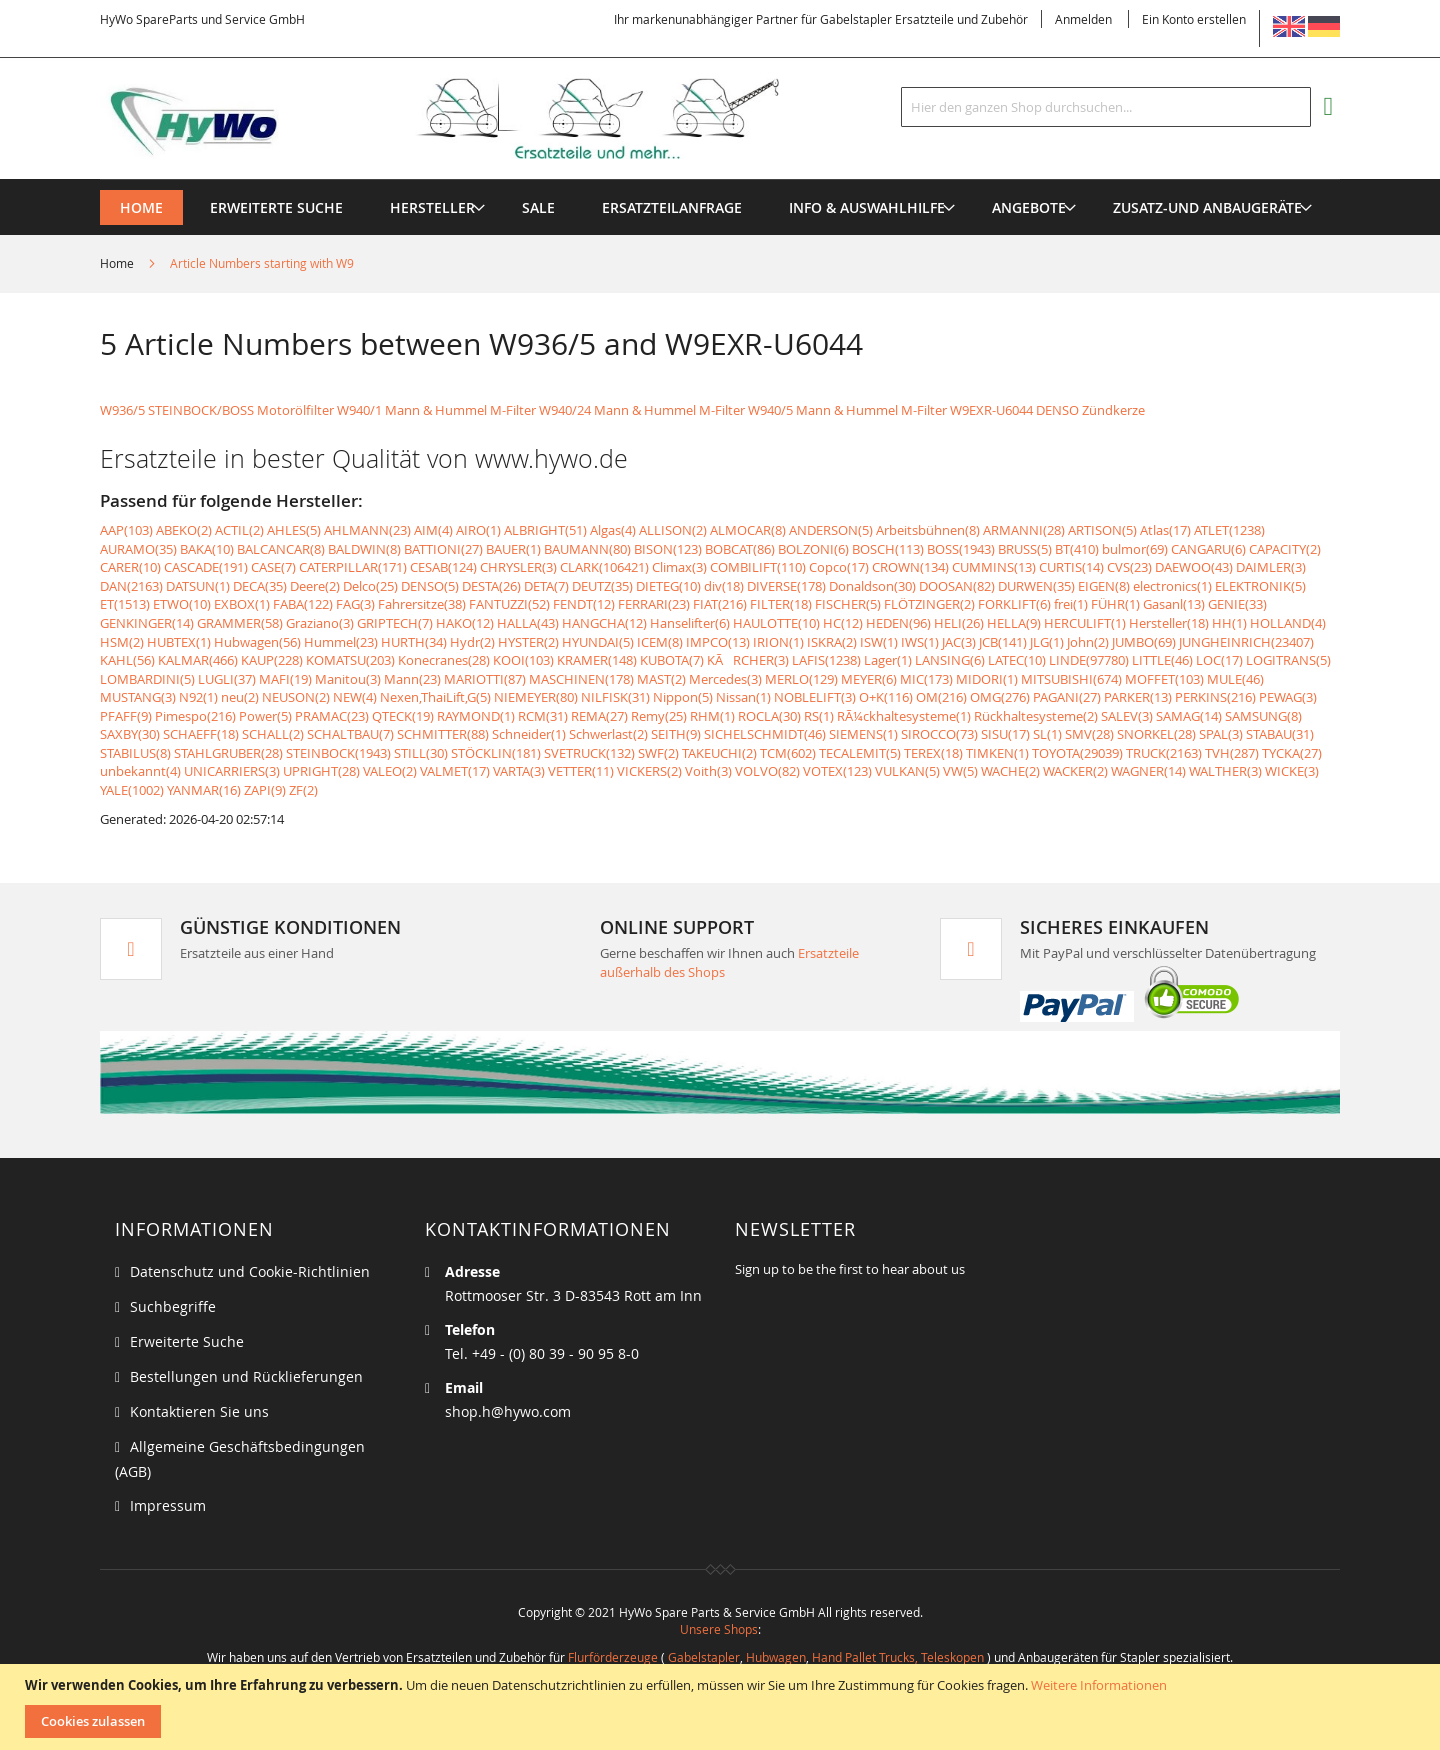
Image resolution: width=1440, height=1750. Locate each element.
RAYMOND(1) (476, 716)
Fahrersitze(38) (422, 604)
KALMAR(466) (198, 660)
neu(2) (240, 697)
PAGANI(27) (1067, 697)
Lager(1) (888, 660)
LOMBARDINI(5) (147, 679)
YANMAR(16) (204, 790)
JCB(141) (1003, 642)
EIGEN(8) (1104, 586)
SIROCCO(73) (939, 734)
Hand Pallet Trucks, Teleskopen (898, 1657)
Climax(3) (679, 567)
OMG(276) (1000, 697)
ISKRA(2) (832, 642)
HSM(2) (122, 642)
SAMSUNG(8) (1263, 716)
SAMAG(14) (1189, 716)
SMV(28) (1089, 734)
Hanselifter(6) (690, 623)
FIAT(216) (720, 604)
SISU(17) (1005, 734)
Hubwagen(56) (257, 642)
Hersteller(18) (1169, 623)
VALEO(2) (390, 771)
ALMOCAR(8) (748, 530)
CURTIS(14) (1071, 567)
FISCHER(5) (848, 604)
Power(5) (265, 716)
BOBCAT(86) (740, 549)
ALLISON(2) (673, 530)
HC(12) (843, 623)
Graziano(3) (320, 623)
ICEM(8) (660, 642)
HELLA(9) (1014, 623)
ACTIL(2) (239, 530)
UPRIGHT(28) (321, 771)
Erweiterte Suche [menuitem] (276, 207)
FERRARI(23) (654, 604)
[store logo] (472, 119)
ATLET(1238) (1229, 530)
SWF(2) (658, 753)
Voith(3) (708, 771)
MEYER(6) (869, 679)
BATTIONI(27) (443, 549)
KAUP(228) (272, 660)
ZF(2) (303, 790)
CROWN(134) (910, 567)
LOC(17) (1219, 660)
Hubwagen (776, 1657)
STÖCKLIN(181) (496, 753)
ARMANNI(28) (1024, 530)
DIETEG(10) (668, 586)
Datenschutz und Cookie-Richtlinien (250, 1271)
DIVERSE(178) (786, 586)
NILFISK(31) (615, 697)
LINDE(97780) (1089, 660)
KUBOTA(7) (672, 660)
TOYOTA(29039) (1077, 753)
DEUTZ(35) (602, 586)
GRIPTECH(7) (395, 623)
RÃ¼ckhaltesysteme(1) (904, 716)
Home (118, 263)
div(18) (724, 586)
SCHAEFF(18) (201, 734)
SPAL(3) (1221, 734)
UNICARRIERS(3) (232, 771)
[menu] (720, 179)
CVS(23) (1129, 567)
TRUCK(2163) (1164, 753)
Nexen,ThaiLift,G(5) (435, 697)
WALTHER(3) (1225, 771)
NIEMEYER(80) (536, 697)
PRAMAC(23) (332, 716)
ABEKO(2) (184, 530)
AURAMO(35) (138, 549)
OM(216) (941, 697)
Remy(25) (659, 716)
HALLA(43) (528, 623)
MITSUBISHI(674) (1071, 679)
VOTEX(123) (837, 771)
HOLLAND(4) (1288, 623)
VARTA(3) (519, 771)
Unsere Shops (719, 1629)
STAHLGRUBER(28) (228, 753)
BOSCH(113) (888, 549)
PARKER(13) (1138, 697)
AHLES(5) (294, 530)
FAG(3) (355, 604)
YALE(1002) (132, 790)
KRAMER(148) (597, 660)
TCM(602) (788, 753)
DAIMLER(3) (1271, 567)
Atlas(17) (1165, 530)
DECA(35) (260, 586)
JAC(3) (959, 642)
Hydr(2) (472, 642)
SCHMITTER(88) (443, 734)
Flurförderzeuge (613, 1657)
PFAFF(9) (126, 716)
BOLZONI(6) (813, 549)
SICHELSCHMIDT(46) (765, 734)
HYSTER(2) (528, 642)
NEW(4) (355, 697)
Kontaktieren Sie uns (199, 1411)
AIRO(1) (478, 530)
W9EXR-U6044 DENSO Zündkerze (1047, 410)
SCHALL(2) (273, 734)
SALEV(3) (1127, 716)
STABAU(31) (1280, 734)
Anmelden (1083, 19)
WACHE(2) (1010, 771)
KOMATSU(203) (350, 660)
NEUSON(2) (296, 697)
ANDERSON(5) (831, 530)
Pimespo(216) (195, 716)
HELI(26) (959, 623)
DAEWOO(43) (1194, 567)
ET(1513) (125, 604)
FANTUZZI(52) (509, 604)
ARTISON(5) (1102, 530)
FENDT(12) (584, 604)
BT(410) (1077, 549)
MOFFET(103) (1164, 679)
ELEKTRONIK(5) (1260, 586)
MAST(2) (661, 679)
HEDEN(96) (898, 623)
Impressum (168, 1505)
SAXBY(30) (130, 734)
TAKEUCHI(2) (719, 753)
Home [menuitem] (141, 207)
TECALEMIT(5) (860, 753)
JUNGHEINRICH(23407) (1246, 642)
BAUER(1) (513, 549)
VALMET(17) (455, 771)
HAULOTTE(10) (776, 623)
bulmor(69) (1135, 549)
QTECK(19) (403, 716)
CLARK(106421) (604, 567)
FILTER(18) (781, 604)
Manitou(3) (348, 679)
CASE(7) (273, 567)
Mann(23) (412, 679)
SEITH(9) (676, 734)
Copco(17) (839, 567)
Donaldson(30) (872, 586)
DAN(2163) (131, 586)
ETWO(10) (182, 604)
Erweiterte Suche (187, 1341)
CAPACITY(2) (1285, 549)
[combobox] (1106, 107)
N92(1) (198, 697)
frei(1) (1071, 604)
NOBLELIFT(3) (815, 697)
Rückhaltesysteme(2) (1036, 716)
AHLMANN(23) (367, 530)
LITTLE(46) (1162, 660)
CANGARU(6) (1208, 549)
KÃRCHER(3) (748, 660)
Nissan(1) (743, 697)
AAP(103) (126, 530)
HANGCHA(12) (604, 623)
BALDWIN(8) (364, 549)
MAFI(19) (285, 679)
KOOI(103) (523, 660)
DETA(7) (546, 586)
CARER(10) (130, 567)
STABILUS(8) (135, 753)
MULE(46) (1235, 679)
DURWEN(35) (1036, 586)
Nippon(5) (683, 697)
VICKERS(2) (649, 771)
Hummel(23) (341, 642)
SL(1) (1047, 734)
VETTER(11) (581, 771)
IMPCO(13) (718, 642)
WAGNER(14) (1148, 771)
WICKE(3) (1292, 771)
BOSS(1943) (961, 549)
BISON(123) (668, 549)
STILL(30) (421, 753)
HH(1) (1229, 623)
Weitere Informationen (1099, 1685)
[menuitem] (432, 207)
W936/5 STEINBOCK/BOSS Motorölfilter (217, 410)
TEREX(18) (933, 753)
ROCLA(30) (769, 716)
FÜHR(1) (1115, 604)
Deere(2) (315, 586)
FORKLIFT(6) (1014, 604)
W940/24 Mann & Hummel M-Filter (642, 410)
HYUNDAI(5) (598, 642)
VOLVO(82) (767, 771)
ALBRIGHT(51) (545, 530)
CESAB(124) (443, 567)
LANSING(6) (950, 660)
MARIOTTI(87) (485, 679)
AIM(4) (433, 530)
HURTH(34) (414, 642)
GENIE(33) (1237, 604)
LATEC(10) (1017, 660)
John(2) (1088, 642)
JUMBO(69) (1144, 642)
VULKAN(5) (907, 771)
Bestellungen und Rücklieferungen (246, 1376)
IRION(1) (778, 642)
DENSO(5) (430, 586)
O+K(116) (886, 697)
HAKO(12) (465, 623)
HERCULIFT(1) (1085, 623)
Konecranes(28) (444, 660)
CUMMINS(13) (994, 567)
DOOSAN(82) (957, 586)
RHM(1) (712, 716)
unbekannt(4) (140, 771)
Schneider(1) (529, 734)
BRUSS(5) (1025, 549)
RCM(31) (543, 716)
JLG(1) (1047, 642)
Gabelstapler (704, 1657)
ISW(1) (879, 642)
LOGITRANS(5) (1288, 660)
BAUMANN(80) (587, 549)
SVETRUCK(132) (589, 753)
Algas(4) (613, 530)
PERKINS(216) (1215, 697)
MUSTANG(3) (138, 697)
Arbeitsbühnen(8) (928, 530)
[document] (722, 1707)
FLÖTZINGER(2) (929, 604)
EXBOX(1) (242, 604)
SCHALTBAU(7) (350, 734)
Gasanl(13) (1174, 604)
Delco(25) (370, 586)
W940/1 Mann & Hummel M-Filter (436, 410)
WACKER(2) (1075, 771)
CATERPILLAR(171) (353, 567)
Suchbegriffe (173, 1306)
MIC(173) (926, 679)
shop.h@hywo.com (508, 1411)
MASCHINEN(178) (581, 679)
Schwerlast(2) (608, 734)
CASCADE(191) (206, 567)
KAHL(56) (127, 660)
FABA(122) (303, 604)
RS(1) (819, 716)
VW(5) (960, 771)
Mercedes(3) (725, 679)
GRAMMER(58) (240, 623)
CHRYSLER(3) (518, 567)
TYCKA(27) (1292, 753)
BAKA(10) (207, 549)
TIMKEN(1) (997, 753)
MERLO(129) (801, 679)
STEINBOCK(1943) (338, 753)
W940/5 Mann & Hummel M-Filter (847, 410)
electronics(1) (1172, 586)
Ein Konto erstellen (1194, 19)
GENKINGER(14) (147, 623)
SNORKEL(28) (1156, 734)
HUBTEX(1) (179, 642)
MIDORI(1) (987, 679)
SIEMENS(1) (863, 734)
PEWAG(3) (1288, 697)
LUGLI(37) (227, 679)
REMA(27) (599, 716)
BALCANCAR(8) (281, 549)
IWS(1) (920, 642)
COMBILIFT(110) (758, 567)
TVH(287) (1232, 753)
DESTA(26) (491, 586)
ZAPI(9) (265, 790)
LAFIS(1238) (826, 660)
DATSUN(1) (198, 586)
